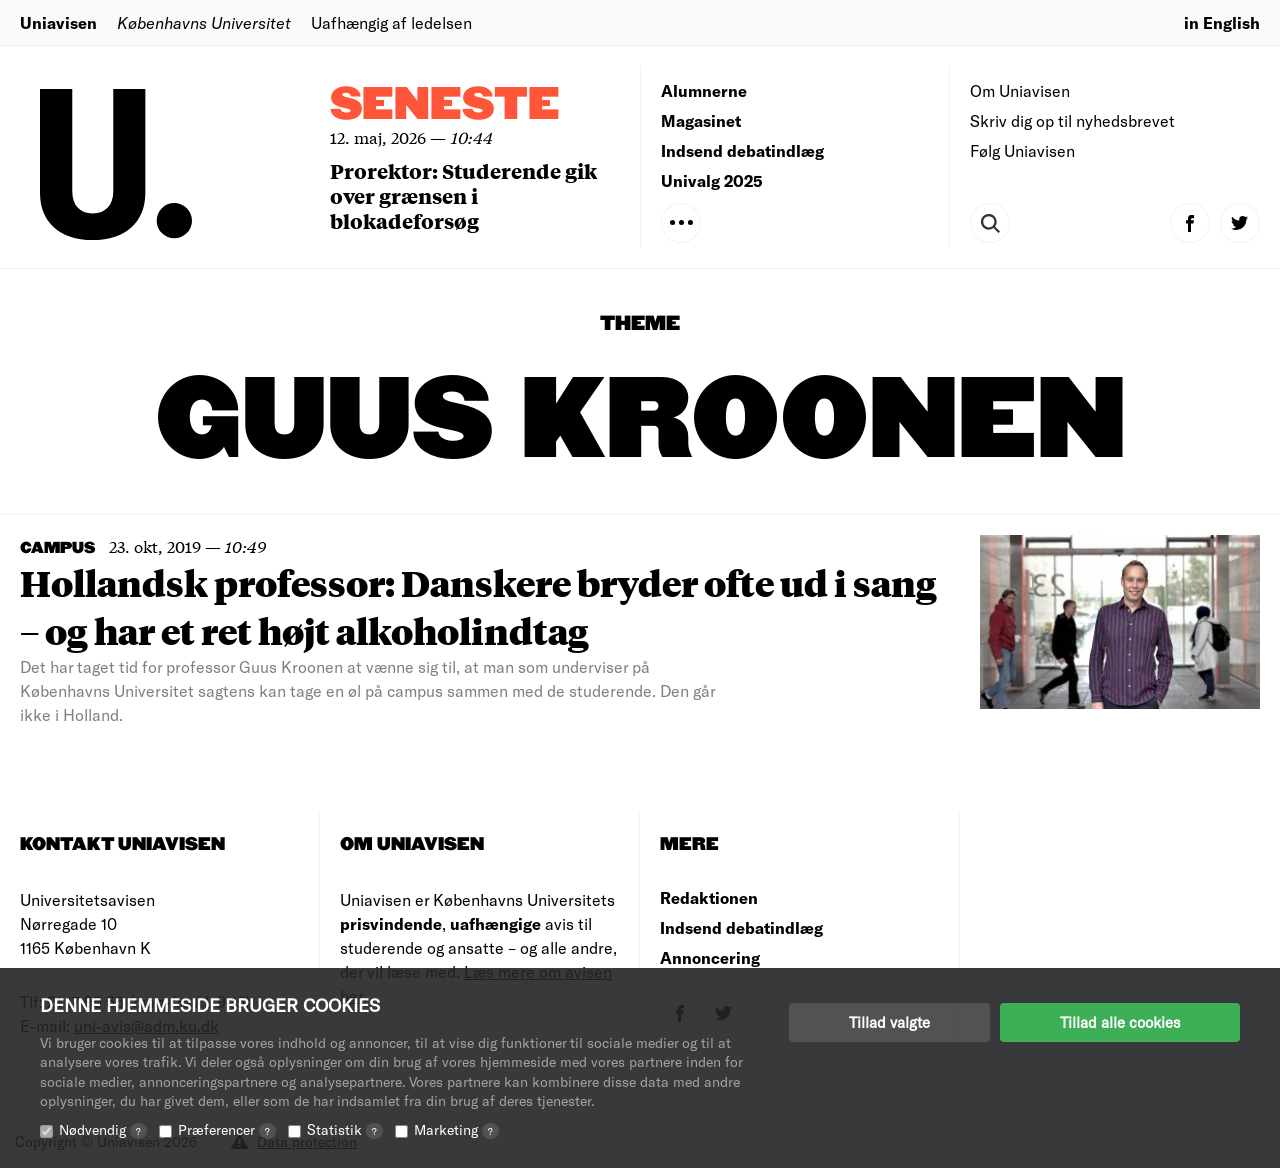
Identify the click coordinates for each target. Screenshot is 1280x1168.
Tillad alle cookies (1120, 1022)
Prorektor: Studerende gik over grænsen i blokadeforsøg (463, 195)
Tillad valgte (889, 1022)
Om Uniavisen (1020, 90)
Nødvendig (103, 1129)
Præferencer (227, 1129)
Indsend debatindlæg (742, 150)
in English (1222, 22)
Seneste (445, 105)
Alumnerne (704, 90)
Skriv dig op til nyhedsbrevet (1072, 120)
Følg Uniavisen (1022, 150)
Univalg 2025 (712, 180)
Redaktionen (709, 897)
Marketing (456, 1129)
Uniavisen (58, 22)
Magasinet (701, 120)
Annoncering (710, 957)
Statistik (345, 1129)
